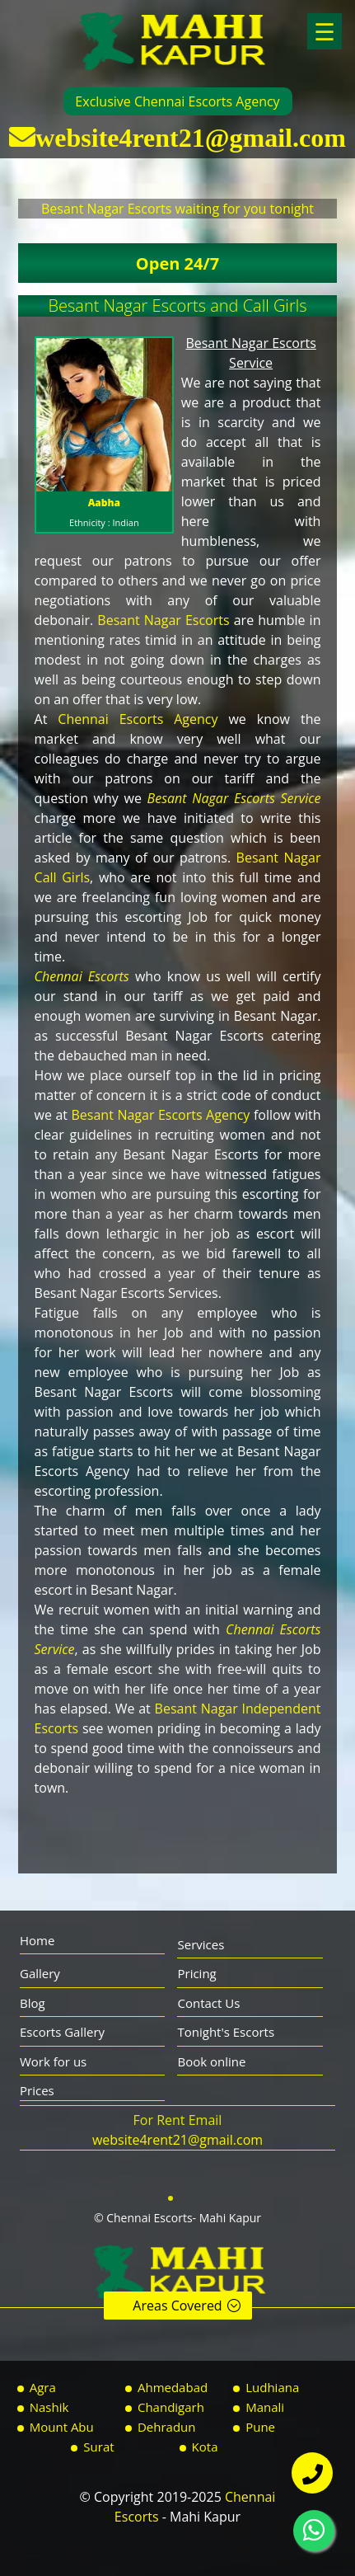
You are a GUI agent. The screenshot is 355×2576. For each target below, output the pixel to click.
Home (37, 1940)
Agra (43, 2387)
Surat (98, 2446)
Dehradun (167, 2427)
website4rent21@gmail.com (190, 137)
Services (200, 1944)
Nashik (49, 2407)
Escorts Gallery (62, 2032)
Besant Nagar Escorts (163, 620)
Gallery (40, 1973)
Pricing (196, 1973)
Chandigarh (171, 2407)
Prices (37, 2090)
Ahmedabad (173, 2387)
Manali (264, 2407)
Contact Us (208, 2003)
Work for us (53, 2061)
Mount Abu (62, 2427)
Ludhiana (272, 2387)
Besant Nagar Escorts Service (234, 798)
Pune (260, 2427)
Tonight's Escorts (225, 2032)
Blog (32, 2003)
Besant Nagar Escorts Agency (161, 1115)
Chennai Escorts (82, 976)
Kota (205, 2446)
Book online (211, 2061)
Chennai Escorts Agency (137, 719)
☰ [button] (324, 31)
